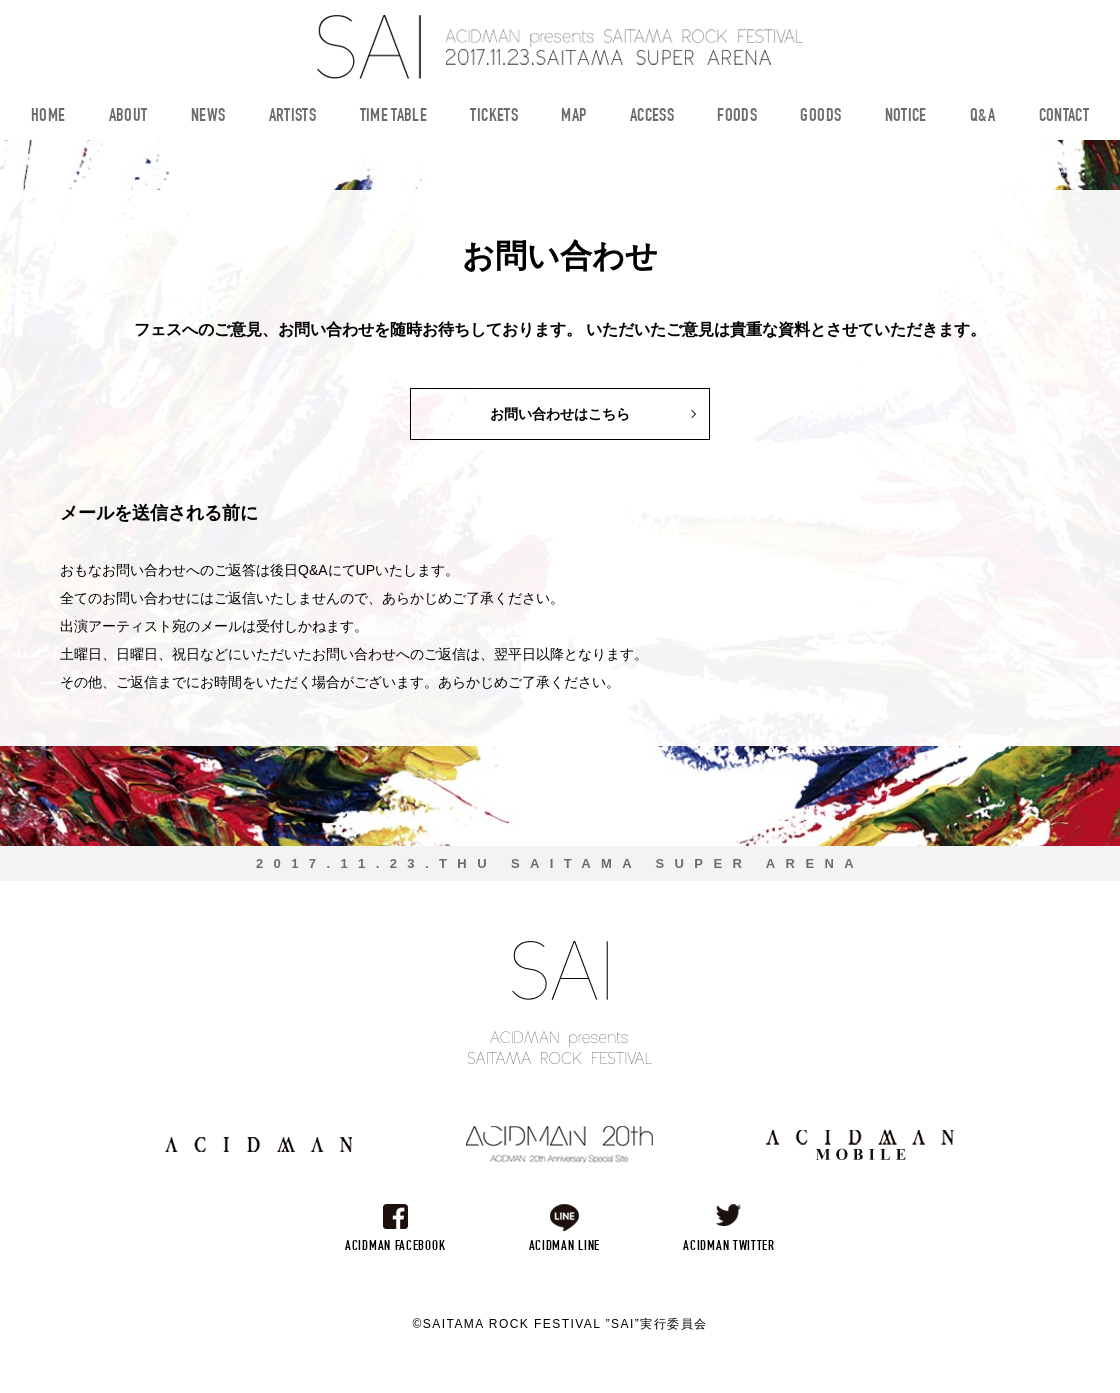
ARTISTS (293, 117)
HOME (48, 117)
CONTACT (1064, 117)
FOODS (737, 117)
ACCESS (652, 117)
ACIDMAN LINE (564, 1247)
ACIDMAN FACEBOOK (395, 1247)
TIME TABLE (394, 117)
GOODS (820, 117)
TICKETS (494, 117)
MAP (573, 117)
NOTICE (906, 117)
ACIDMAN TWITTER (729, 1247)
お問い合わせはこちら (560, 414)
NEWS (208, 117)
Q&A (982, 117)
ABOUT (128, 117)
